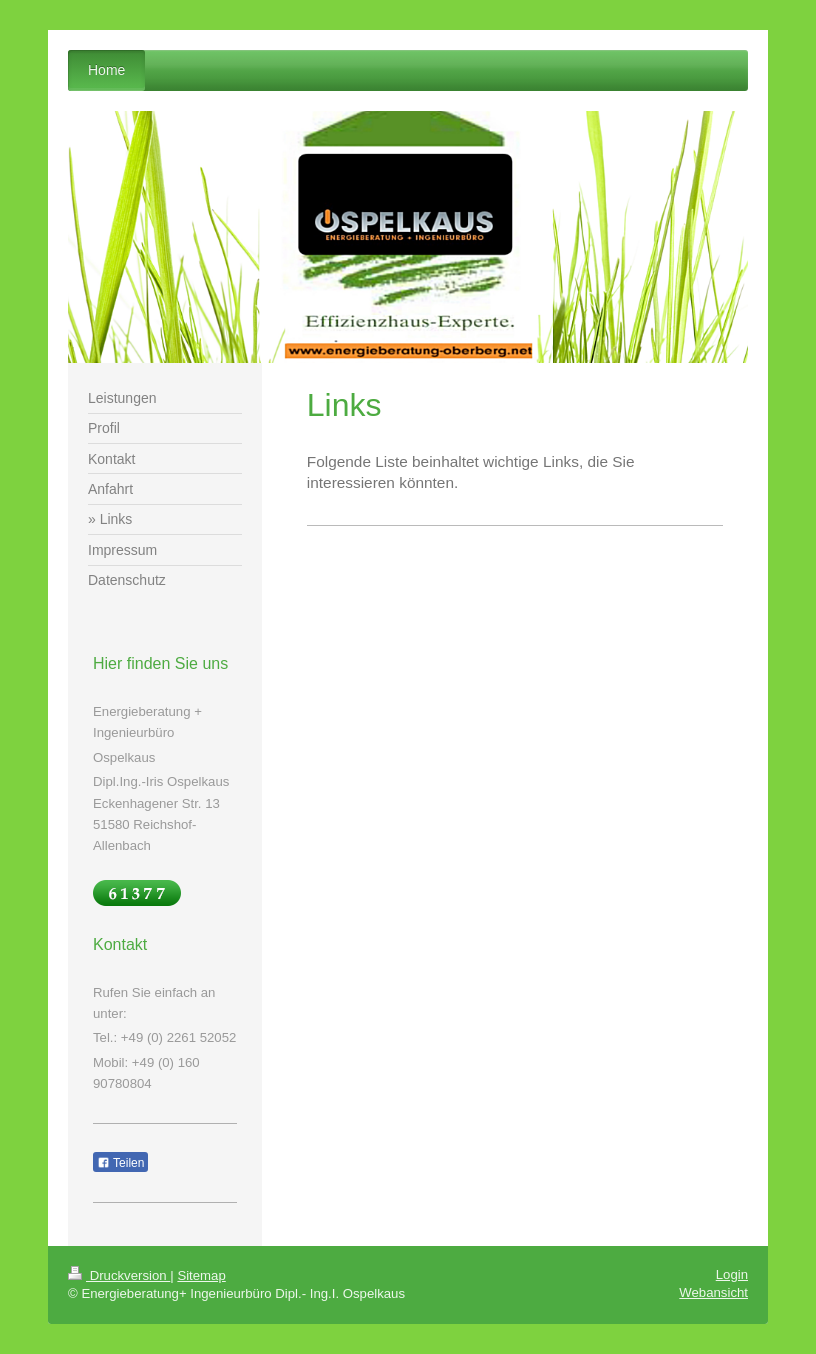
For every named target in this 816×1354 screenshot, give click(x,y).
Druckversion (119, 1275)
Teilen (120, 1163)
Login (732, 1274)
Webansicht (713, 1292)
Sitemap (201, 1275)
